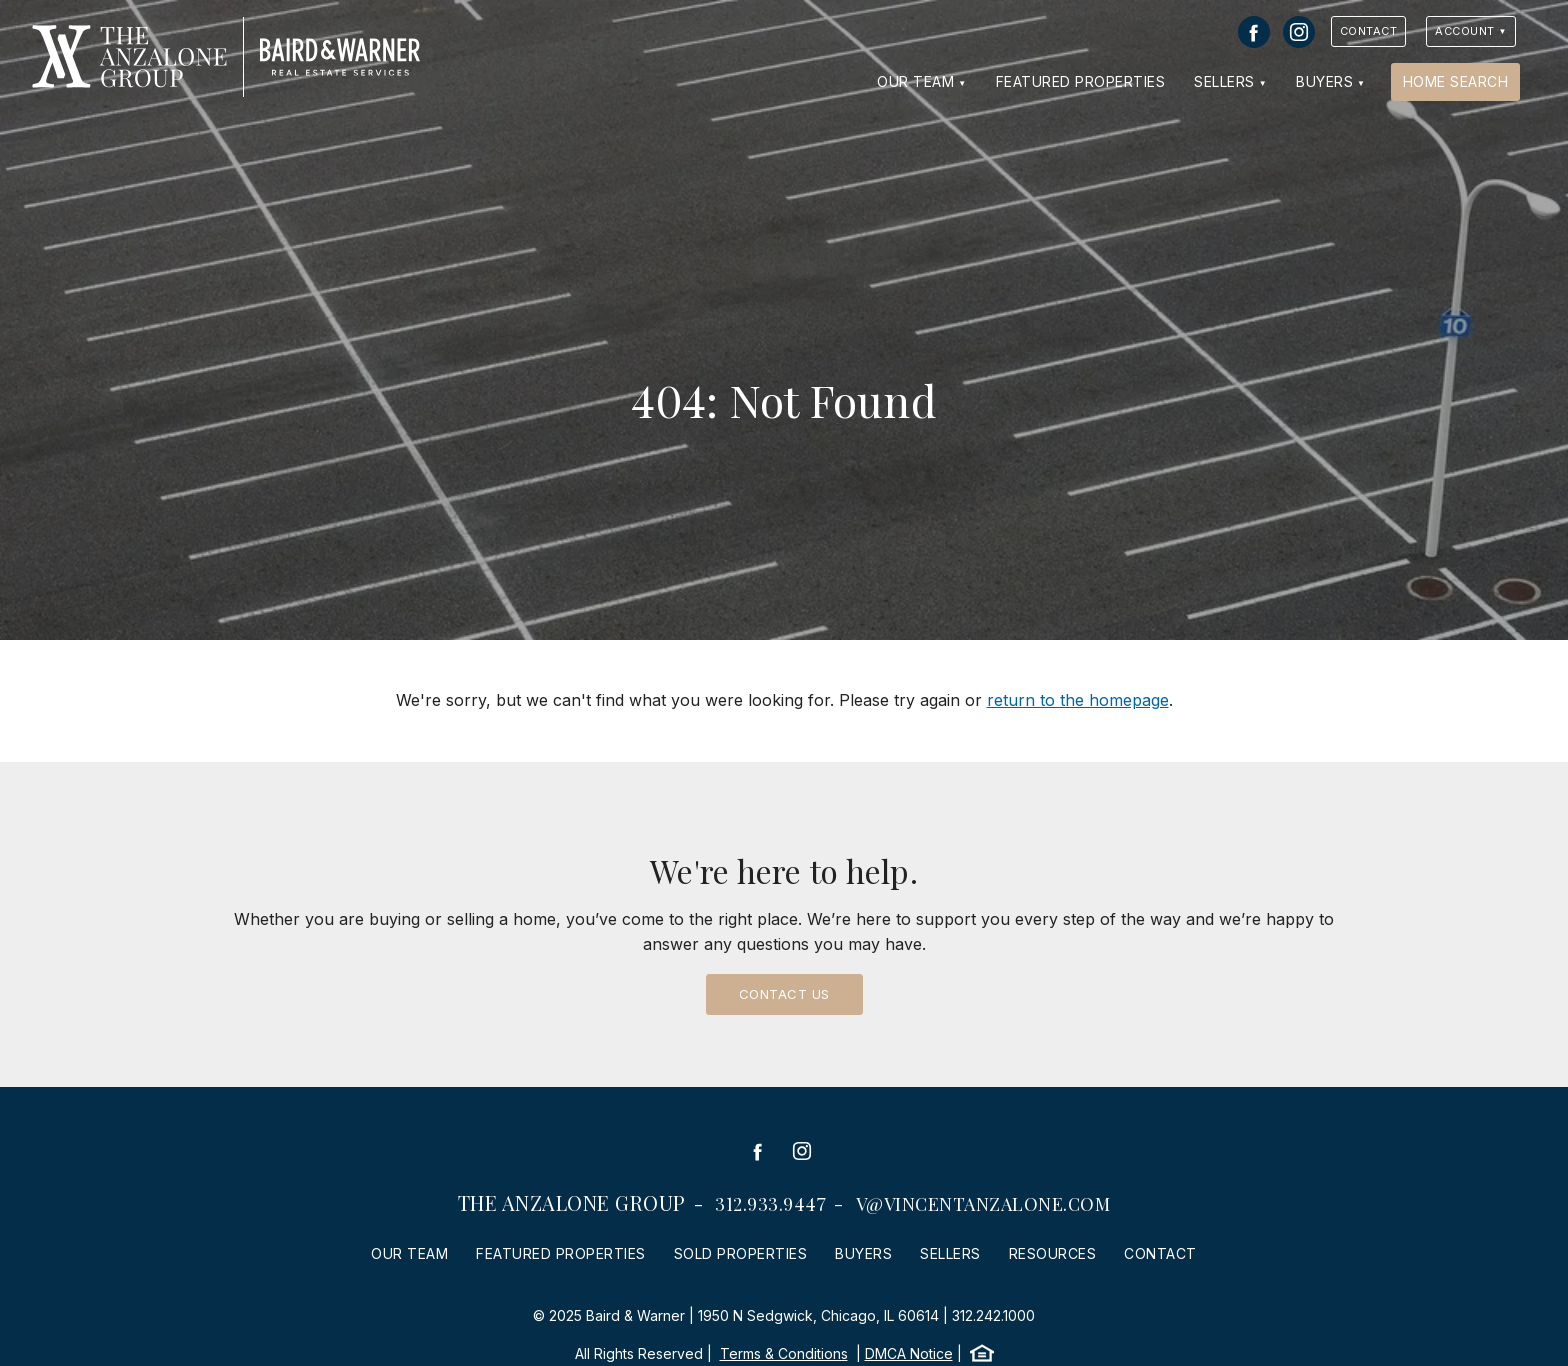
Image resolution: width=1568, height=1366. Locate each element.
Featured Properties (1081, 81)
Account (1465, 31)
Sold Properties (741, 1253)
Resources (1053, 1253)
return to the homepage (1078, 700)
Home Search (1456, 81)
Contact (1369, 31)
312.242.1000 (993, 1315)
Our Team (915, 81)
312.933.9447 (770, 1204)
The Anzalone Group (572, 1202)
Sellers (1224, 81)
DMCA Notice (909, 1353)
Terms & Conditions (784, 1353)
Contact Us (784, 994)
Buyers (1324, 81)
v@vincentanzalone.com (983, 1204)
